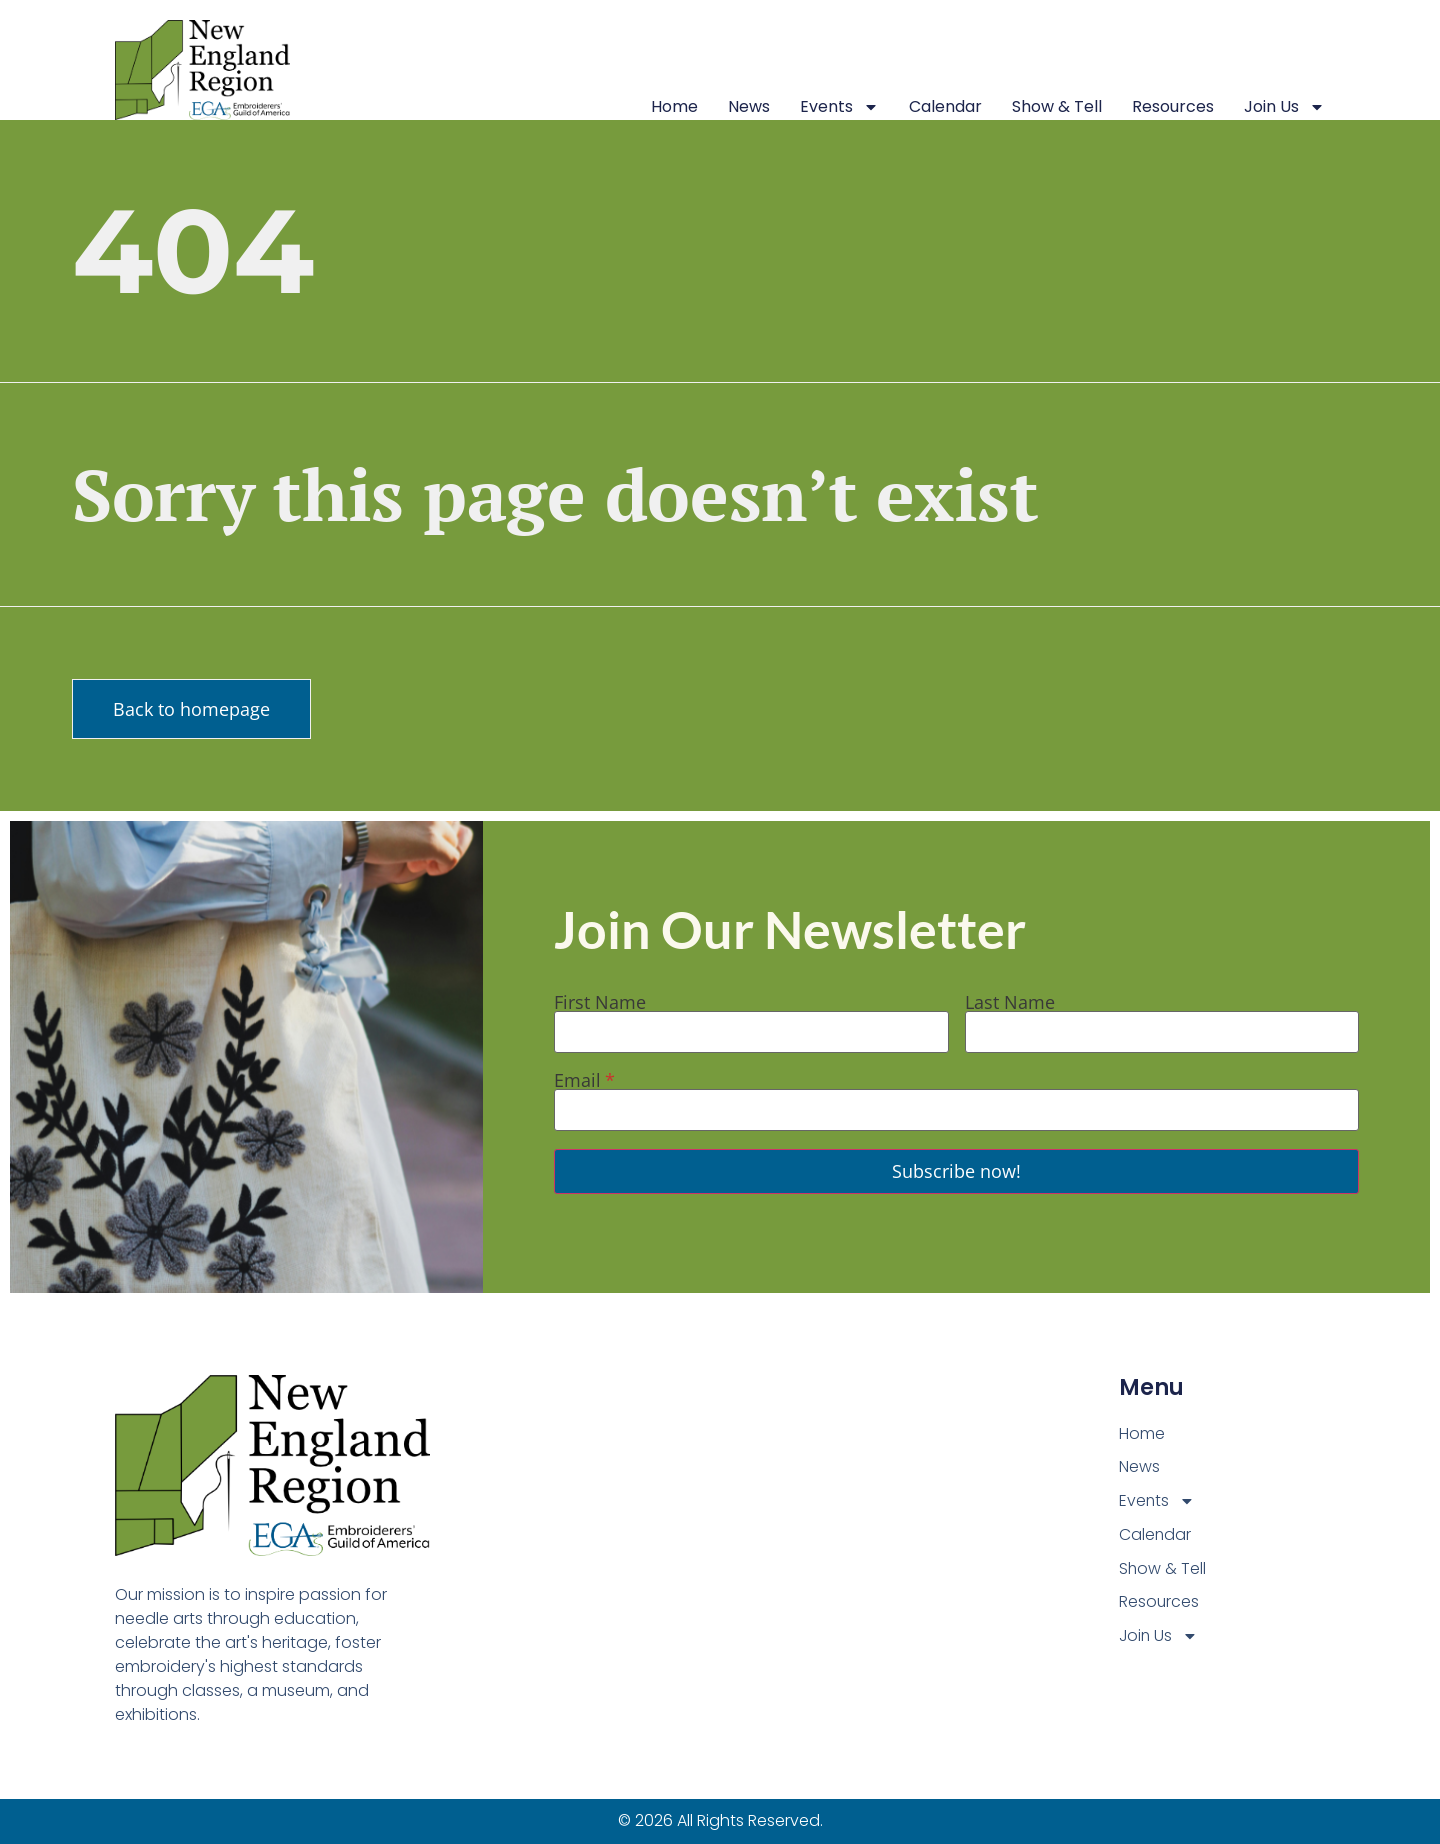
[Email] (956, 1110)
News (749, 106)
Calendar (945, 106)
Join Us (1284, 107)
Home (674, 106)
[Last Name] (1162, 1032)
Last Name (1010, 1002)
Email (577, 1080)
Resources (1173, 106)
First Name (600, 1002)
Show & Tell (1057, 106)
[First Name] (751, 1032)
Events (839, 107)
